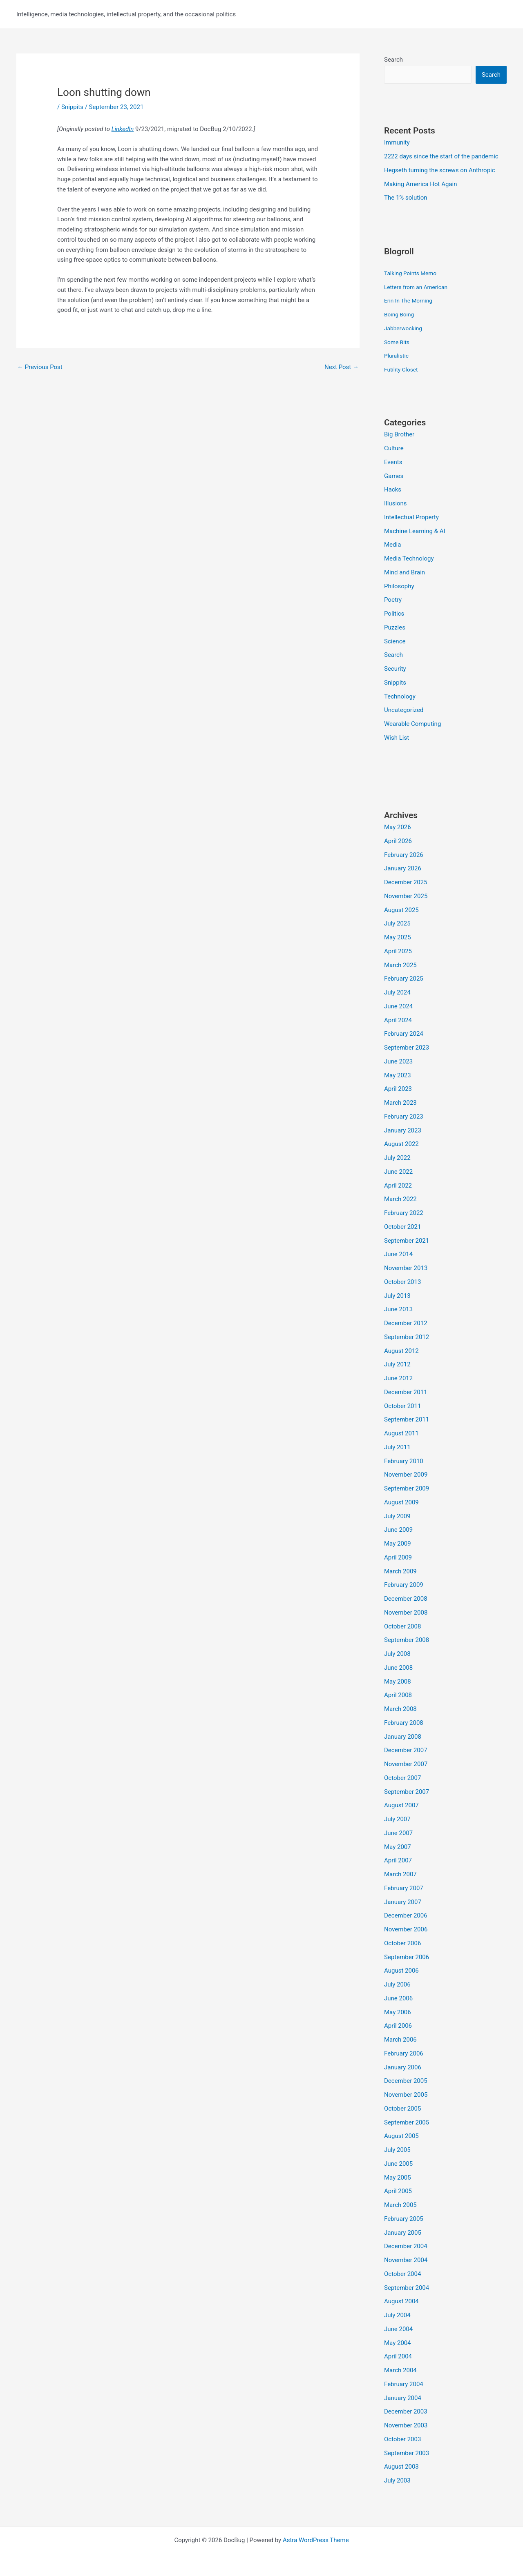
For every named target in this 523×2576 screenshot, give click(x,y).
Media (392, 544)
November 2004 (405, 2260)
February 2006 (403, 2053)
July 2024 (397, 992)
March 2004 (400, 2370)
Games (393, 476)
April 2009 (398, 1557)
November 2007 (405, 1764)
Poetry (393, 599)
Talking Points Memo (413, 273)
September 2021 (406, 1240)
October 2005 (402, 2108)
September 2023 (406, 1047)
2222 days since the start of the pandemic (441, 156)
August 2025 (401, 910)
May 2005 (397, 2177)
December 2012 (405, 1323)
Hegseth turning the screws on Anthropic (439, 170)
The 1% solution (405, 197)
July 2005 (397, 2149)
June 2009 (398, 1529)
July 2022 (397, 1157)
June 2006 (398, 1998)
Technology (400, 696)
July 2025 (397, 923)
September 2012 (406, 1337)
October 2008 (402, 1626)
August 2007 (401, 1805)
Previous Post (40, 367)
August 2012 (401, 1351)
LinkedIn (123, 129)
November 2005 (405, 2094)
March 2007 (400, 1874)
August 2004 (401, 2301)
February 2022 (403, 1213)
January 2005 (402, 2232)
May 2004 (397, 2343)
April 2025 (398, 951)
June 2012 (398, 1378)
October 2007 (402, 1778)
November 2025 (405, 896)
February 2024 (403, 1033)
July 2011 (397, 1447)
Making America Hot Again (420, 184)
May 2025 (397, 937)
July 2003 (397, 2480)
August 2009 (401, 1502)
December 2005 (405, 2080)
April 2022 (398, 1185)
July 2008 (397, 1653)
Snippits (72, 107)
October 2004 (402, 2274)
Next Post (341, 367)
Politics (394, 613)
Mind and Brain (404, 572)
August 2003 (401, 2466)
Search (393, 59)
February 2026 (403, 855)
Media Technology (409, 558)
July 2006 (397, 1984)
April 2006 (398, 2025)
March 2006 (400, 2039)
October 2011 (402, 1406)
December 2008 (405, 1598)
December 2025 (405, 882)
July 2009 (397, 1516)
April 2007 (398, 1860)
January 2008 (402, 1736)
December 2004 (405, 2246)
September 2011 (406, 1419)
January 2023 (402, 1130)
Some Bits (398, 342)
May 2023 (397, 1075)
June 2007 (398, 1833)
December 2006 (405, 1915)
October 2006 (402, 1943)
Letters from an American (419, 287)
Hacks (392, 489)
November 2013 (405, 1268)
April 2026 (398, 841)
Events (393, 462)
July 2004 (397, 2315)
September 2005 (406, 2122)
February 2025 (403, 978)
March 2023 (400, 1102)
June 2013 (398, 1309)
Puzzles (394, 627)
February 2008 (403, 1722)
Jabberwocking (405, 328)
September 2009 (406, 1488)
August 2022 (401, 1144)
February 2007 (403, 1888)
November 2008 (405, 1612)
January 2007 (402, 1902)
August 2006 (401, 1970)
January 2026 (402, 868)
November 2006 (405, 1929)
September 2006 (406, 1957)
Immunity (397, 142)
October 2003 (402, 2439)
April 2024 (398, 1020)
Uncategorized (403, 710)
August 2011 (401, 1433)
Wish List (396, 737)
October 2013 (402, 1282)
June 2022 (398, 1171)
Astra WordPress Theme (316, 2540)
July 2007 (397, 1819)
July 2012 (397, 1364)
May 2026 (397, 827)
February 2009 (403, 1584)
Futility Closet (402, 369)
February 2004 (403, 2384)
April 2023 (398, 1088)
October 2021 (402, 1226)
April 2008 (398, 1695)
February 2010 (403, 1461)
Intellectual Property (411, 517)
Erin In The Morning (410, 300)
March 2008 (400, 1709)
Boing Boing (400, 314)
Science (394, 641)
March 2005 (400, 2205)
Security (395, 668)
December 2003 (405, 2411)
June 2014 (398, 1254)
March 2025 (400, 965)
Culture (394, 448)
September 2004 (406, 2287)
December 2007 (405, 1750)
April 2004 (398, 2356)
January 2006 (402, 2067)
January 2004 (402, 2398)
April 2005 (398, 2191)
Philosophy (399, 586)
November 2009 (405, 1474)
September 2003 (406, 2453)
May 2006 (397, 2012)
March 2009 (400, 1571)
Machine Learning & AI (414, 531)
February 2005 (403, 2218)
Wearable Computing (412, 723)
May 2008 (397, 1681)
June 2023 (398, 1061)
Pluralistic (397, 355)
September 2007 (406, 1791)
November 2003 (405, 2425)
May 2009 (397, 1543)
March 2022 (400, 1199)
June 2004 (398, 2329)
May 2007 (397, 1847)
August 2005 (401, 2136)
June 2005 (398, 2163)
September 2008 (406, 1640)
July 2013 (397, 1295)
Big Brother (399, 434)
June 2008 (398, 1667)
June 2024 (398, 1006)
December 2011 (405, 1392)
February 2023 (403, 1116)
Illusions (395, 503)
